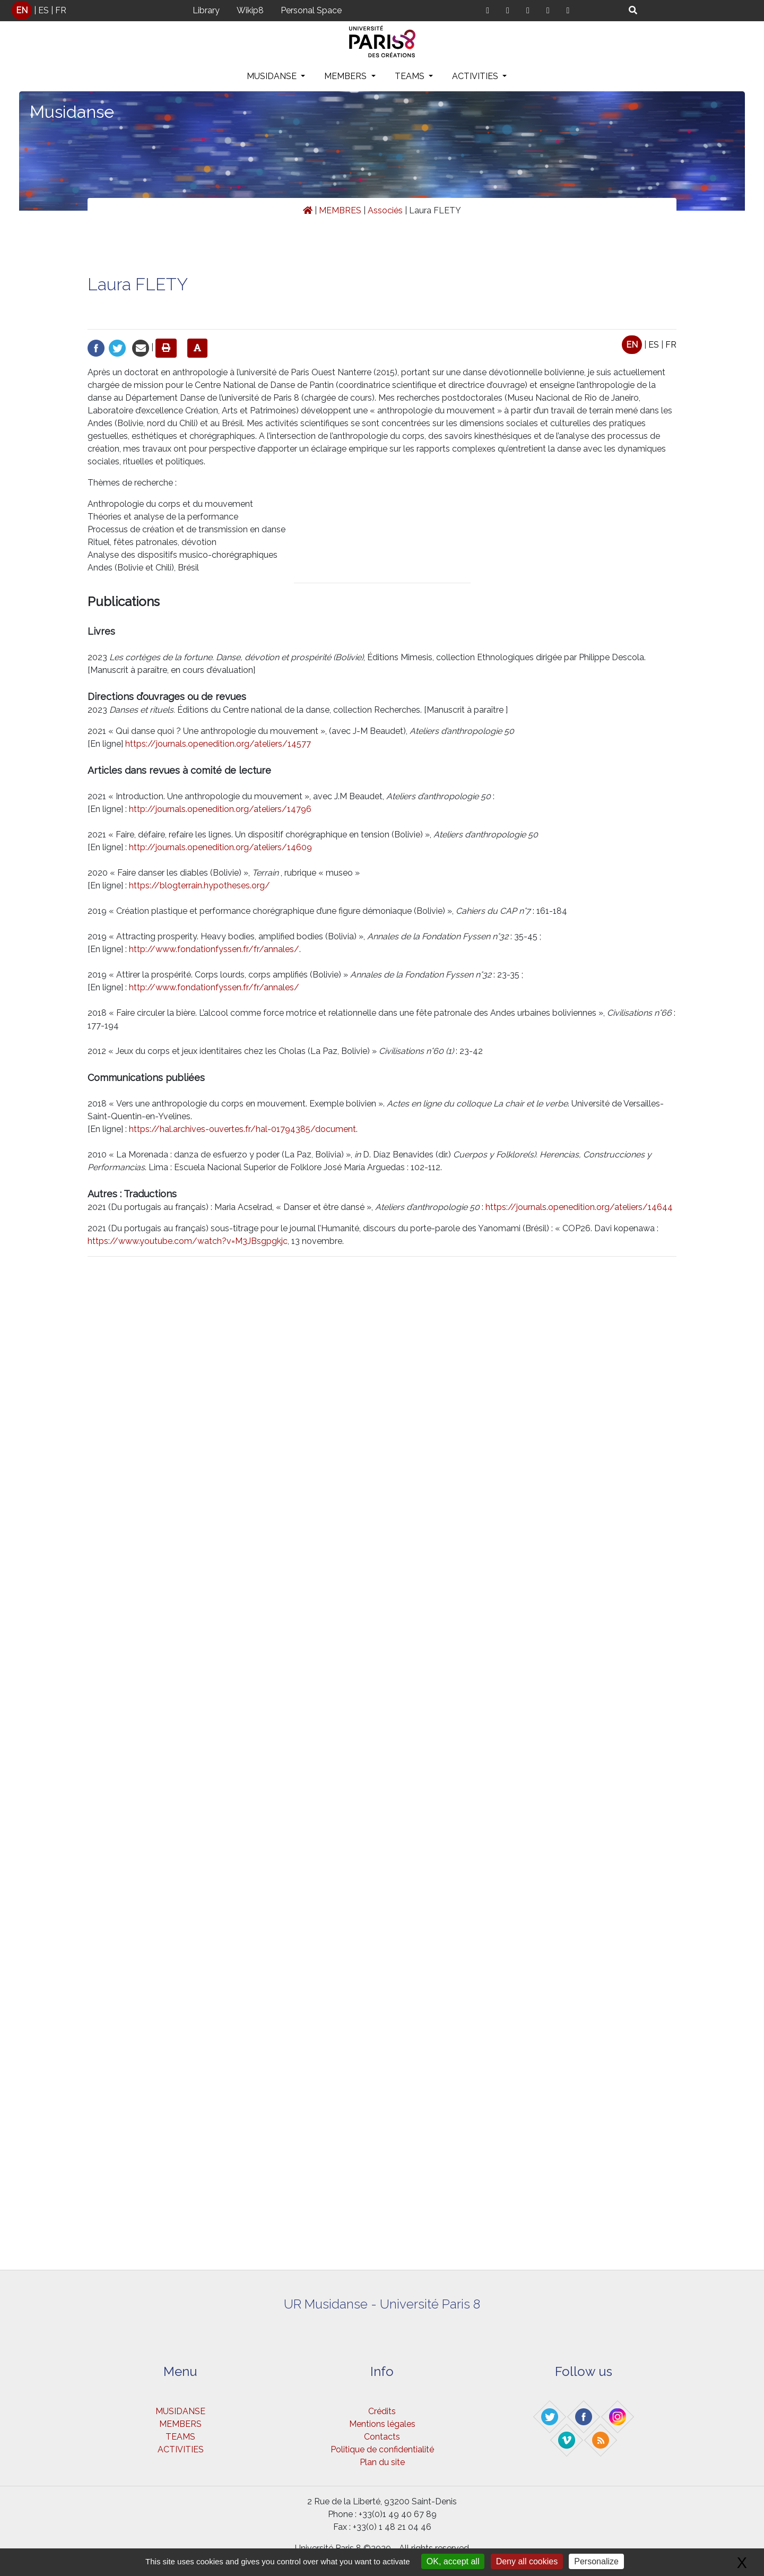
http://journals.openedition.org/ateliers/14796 (220, 809)
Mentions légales (382, 2424)
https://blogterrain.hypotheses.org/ (199, 885)
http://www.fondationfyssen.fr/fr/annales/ (214, 949)
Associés (385, 210)
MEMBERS (346, 76)
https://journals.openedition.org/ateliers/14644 (579, 1207)
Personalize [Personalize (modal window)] (596, 2561)
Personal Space (311, 10)
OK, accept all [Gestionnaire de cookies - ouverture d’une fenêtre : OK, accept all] (453, 2561)
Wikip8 (250, 10)
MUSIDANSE (273, 76)
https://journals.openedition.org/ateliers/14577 (218, 744)
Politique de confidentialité (382, 2449)
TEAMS (411, 76)
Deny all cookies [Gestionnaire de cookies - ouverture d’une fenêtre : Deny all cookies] (527, 2561)
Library (206, 10)
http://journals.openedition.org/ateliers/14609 (220, 847)
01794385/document (313, 1129)
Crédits (382, 2411)
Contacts (382, 2437)
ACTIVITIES (476, 76)
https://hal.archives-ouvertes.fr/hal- (200, 1129)
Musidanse (72, 112)
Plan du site (382, 2462)
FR (60, 10)
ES (43, 10)
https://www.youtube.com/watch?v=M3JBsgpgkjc (188, 1241)
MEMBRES (340, 210)
